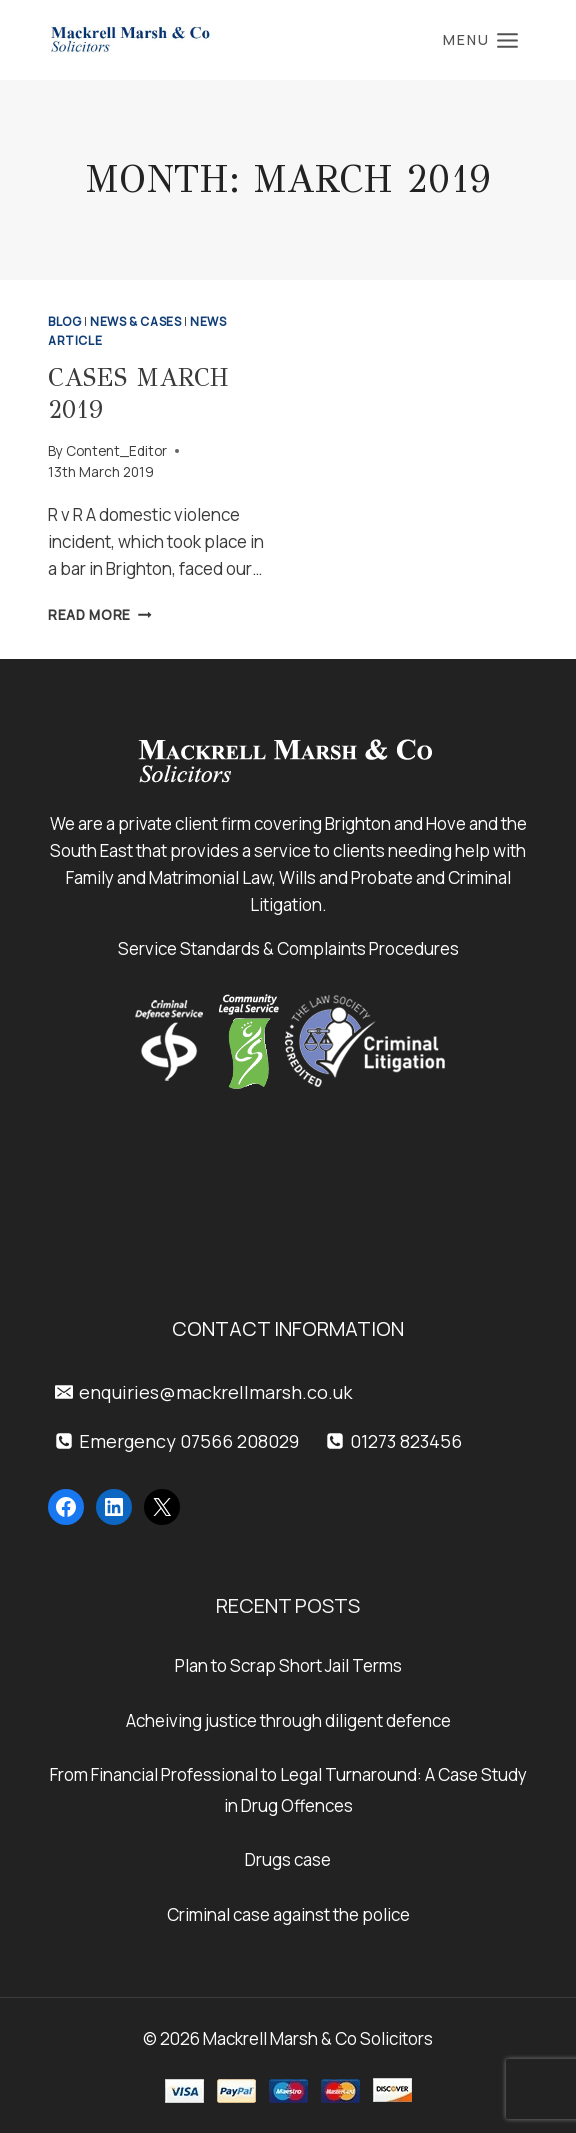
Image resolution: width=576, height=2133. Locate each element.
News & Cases (135, 321)
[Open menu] (481, 40)
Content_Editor (116, 451)
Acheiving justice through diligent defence (288, 1720)
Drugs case (288, 1859)
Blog (64, 321)
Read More (100, 615)
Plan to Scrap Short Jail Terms (288, 1665)
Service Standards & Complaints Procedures (288, 948)
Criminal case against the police (288, 1914)
